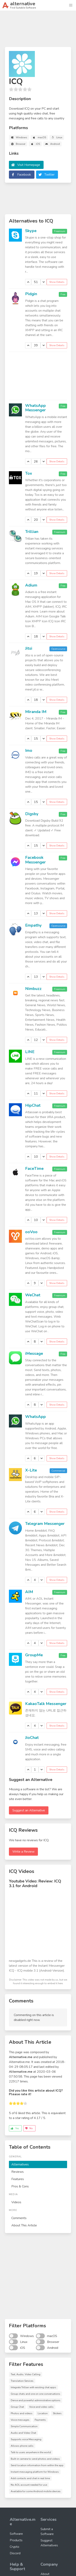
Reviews (17, 2172)
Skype (30, 230)
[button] (70, 5)
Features (17, 2179)
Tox (28, 473)
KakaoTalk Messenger (45, 1703)
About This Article (24, 2225)
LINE (29, 1052)
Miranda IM (35, 711)
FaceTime (34, 1168)
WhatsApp (35, 1416)
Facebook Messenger (35, 860)
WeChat (32, 1295)
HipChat (33, 1105)
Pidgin (31, 294)
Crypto (14, 2547)
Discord (15, 2553)
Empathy (33, 925)
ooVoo (31, 1232)
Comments (19, 2218)
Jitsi (28, 648)
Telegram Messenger (45, 1523)
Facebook (24, 174)
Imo (28, 750)
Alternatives (20, 2164)
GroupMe (34, 1655)
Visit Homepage (28, 165)
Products (16, 2540)
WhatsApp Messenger (35, 408)
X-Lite (31, 1470)
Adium (31, 585)
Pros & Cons (20, 2186)
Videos (16, 2202)
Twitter (49, 174)
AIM (29, 1592)
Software (16, 2534)
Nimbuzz (33, 988)
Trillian (31, 531)
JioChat (32, 1737)
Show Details (56, 282)
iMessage (34, 1353)
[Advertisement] (38, 30)
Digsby (32, 814)
